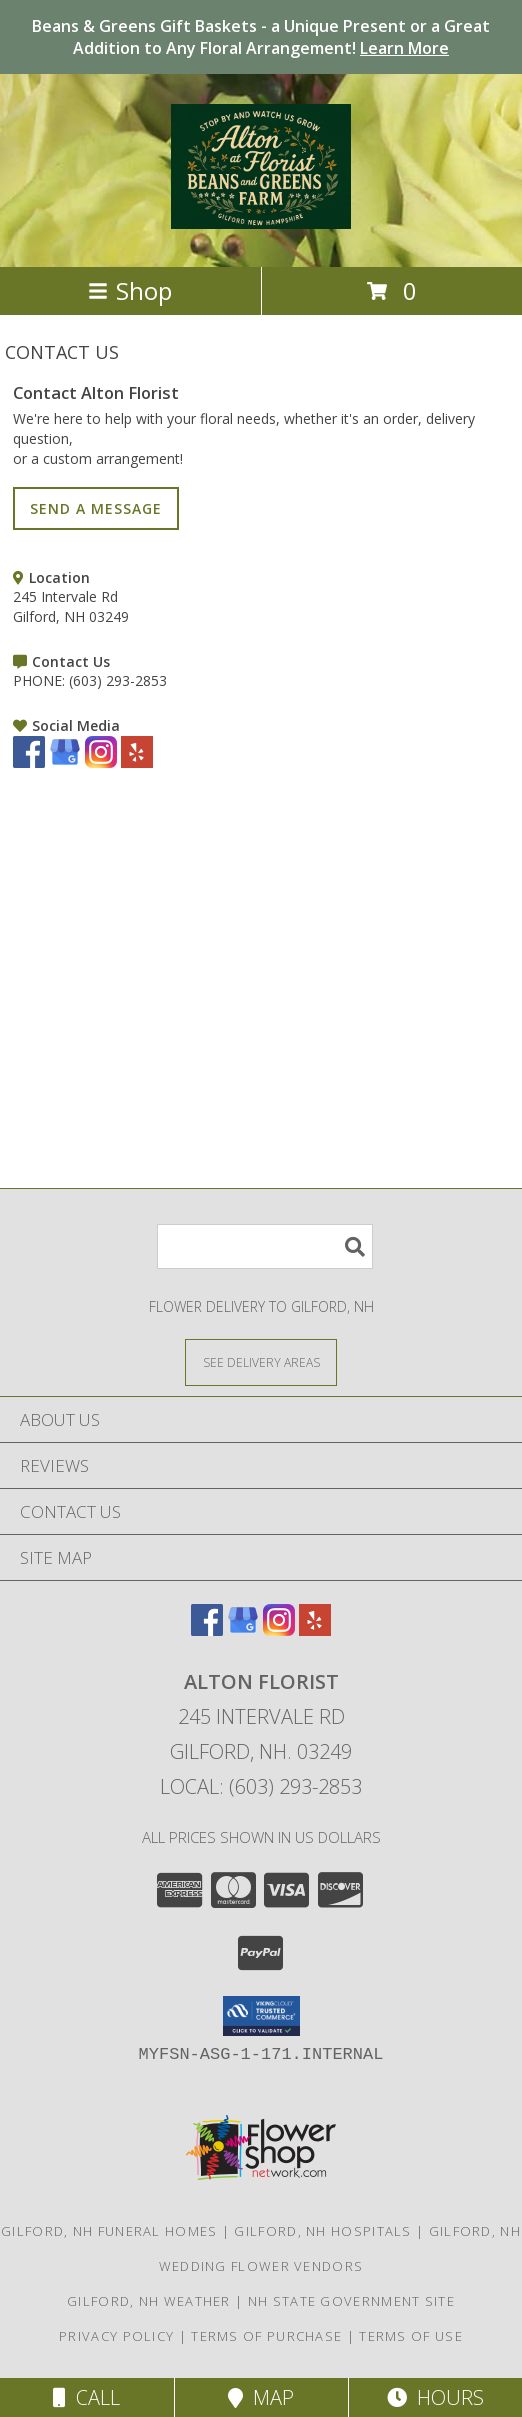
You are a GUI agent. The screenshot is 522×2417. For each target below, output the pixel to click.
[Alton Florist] (260, 218)
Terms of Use (411, 2336)
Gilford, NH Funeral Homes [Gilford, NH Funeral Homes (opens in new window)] (109, 2231)
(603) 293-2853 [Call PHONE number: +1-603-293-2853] (118, 680)
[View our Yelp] (137, 762)
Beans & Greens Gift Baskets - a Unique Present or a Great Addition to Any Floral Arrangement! (261, 37)
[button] (261, 2016)
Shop (130, 290)
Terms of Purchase (266, 2336)
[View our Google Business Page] (65, 762)
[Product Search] (265, 1246)
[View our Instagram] (101, 762)
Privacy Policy (116, 2336)
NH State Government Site (351, 2301)
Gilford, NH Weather (149, 2301)
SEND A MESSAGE (96, 508)
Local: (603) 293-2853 (261, 1786)
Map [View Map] (261, 2397)
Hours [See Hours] (435, 2397)
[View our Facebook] (29, 762)
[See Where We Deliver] (261, 1361)
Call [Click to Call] (86, 2397)
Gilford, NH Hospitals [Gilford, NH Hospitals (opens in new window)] (322, 2231)
